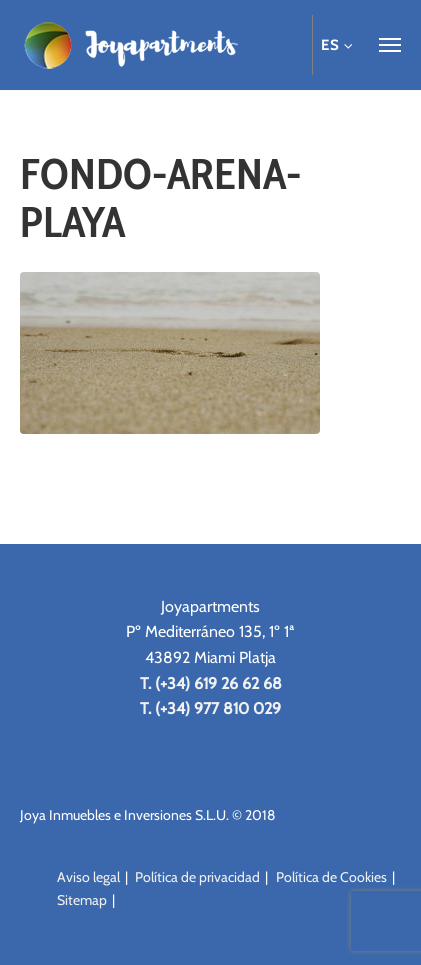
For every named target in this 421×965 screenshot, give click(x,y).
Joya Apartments (130, 45)
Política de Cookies (331, 877)
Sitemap (82, 900)
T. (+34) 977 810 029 (210, 708)
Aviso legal (88, 877)
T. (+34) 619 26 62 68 (211, 683)
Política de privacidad (197, 877)
